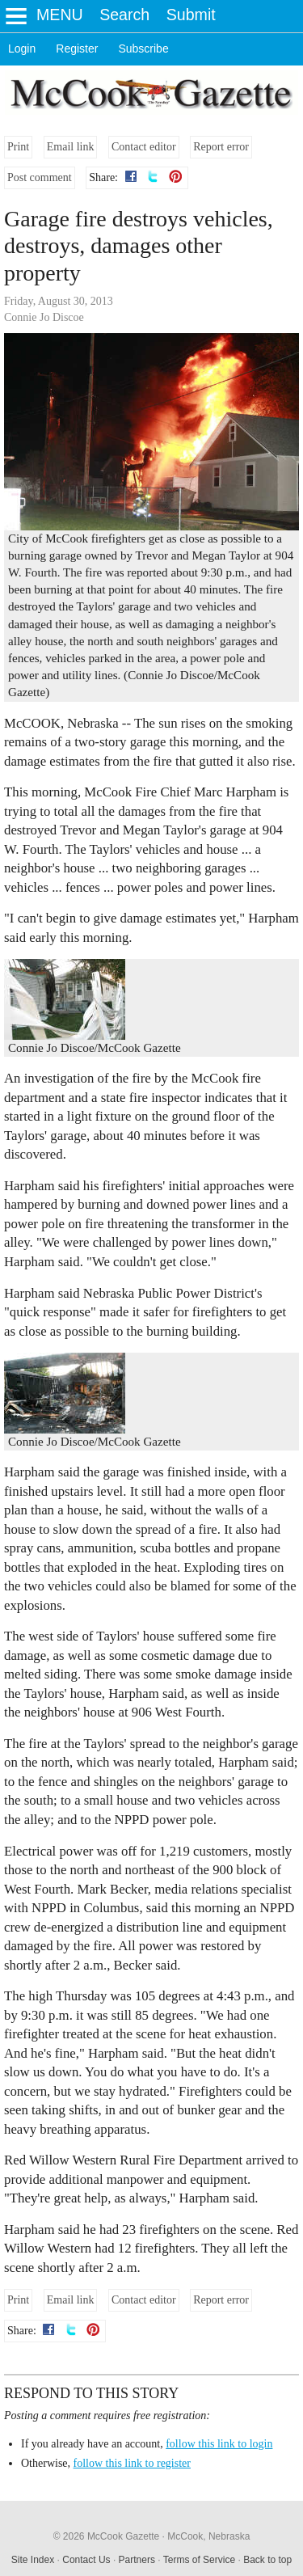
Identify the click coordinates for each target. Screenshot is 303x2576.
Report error (221, 147)
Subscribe (143, 48)
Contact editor (144, 147)
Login (22, 48)
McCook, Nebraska (208, 2536)
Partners (137, 2559)
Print (18, 147)
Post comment (39, 177)
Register (77, 48)
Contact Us (86, 2559)
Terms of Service (199, 2559)
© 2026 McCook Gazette (106, 2536)
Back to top (267, 2559)
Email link (71, 147)
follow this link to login (219, 2444)
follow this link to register (132, 2463)
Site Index (32, 2559)
